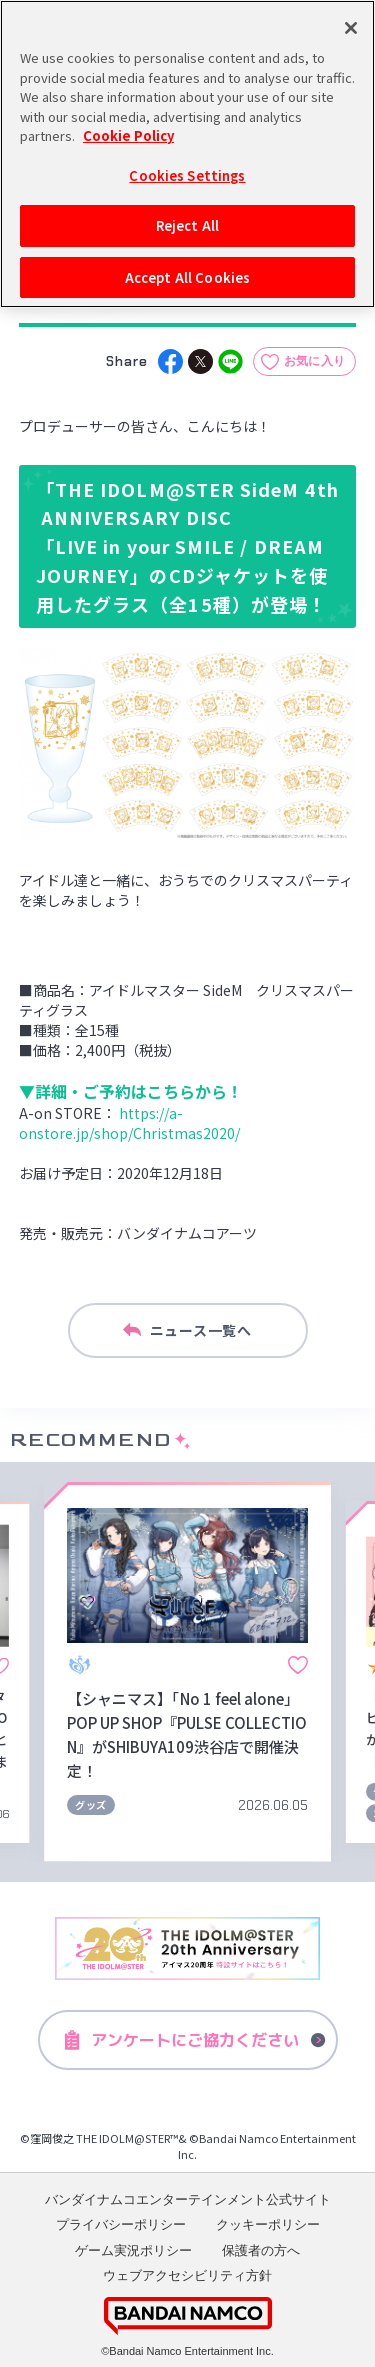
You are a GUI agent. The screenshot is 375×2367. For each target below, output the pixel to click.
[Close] (351, 28)
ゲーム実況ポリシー (133, 2250)
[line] (230, 361)
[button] (24, 1671)
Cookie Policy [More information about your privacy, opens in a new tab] (128, 135)
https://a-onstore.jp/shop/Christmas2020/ (129, 1123)
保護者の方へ (261, 2250)
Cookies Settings (187, 174)
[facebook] (170, 361)
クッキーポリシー (268, 2224)
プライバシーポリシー (121, 2224)
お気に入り (315, 361)
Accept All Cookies (187, 277)
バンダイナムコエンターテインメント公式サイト (188, 2199)
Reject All (187, 225)
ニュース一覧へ (187, 1331)
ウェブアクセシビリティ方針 (187, 2275)
